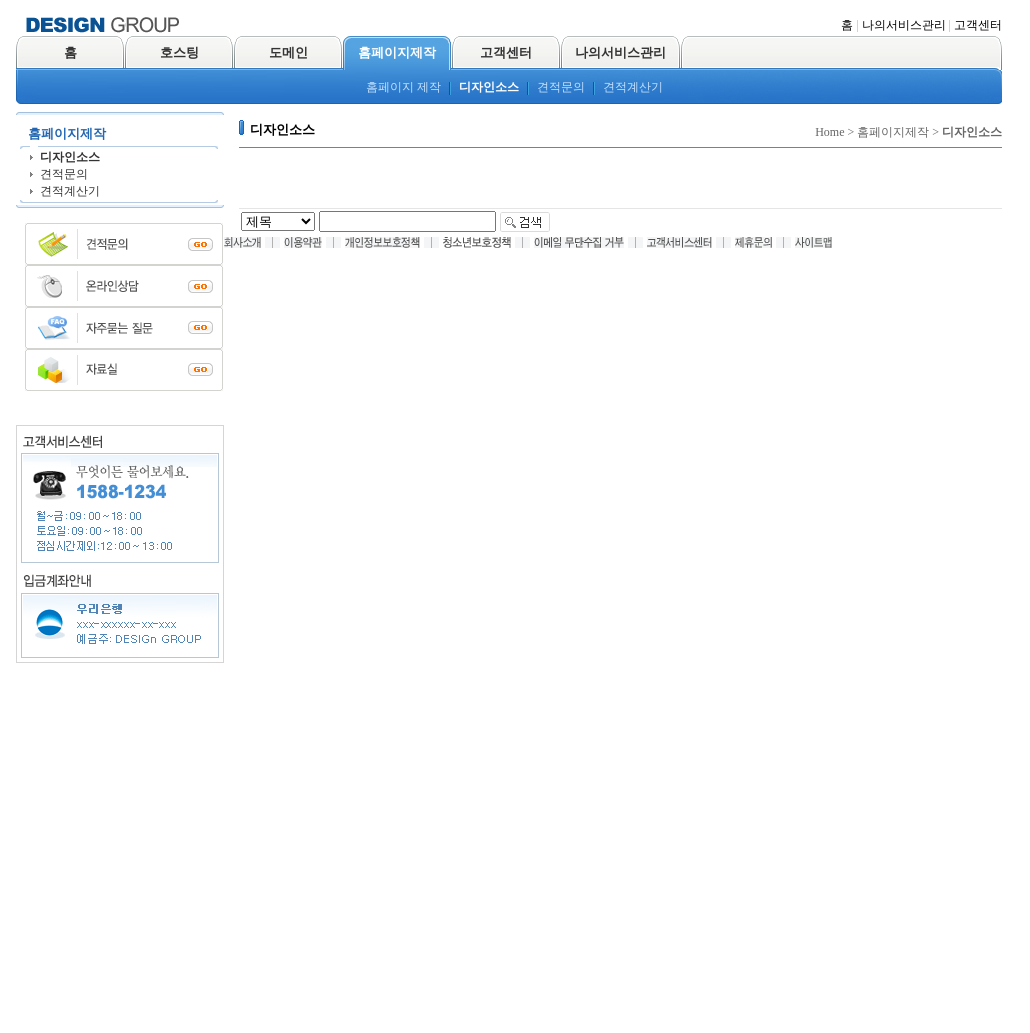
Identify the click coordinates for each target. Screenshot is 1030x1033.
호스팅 (179, 52)
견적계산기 (633, 87)
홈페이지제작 (397, 52)
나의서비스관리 (904, 25)
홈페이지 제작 (403, 87)
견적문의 (561, 87)
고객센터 (978, 25)
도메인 (288, 52)
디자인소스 (489, 87)
